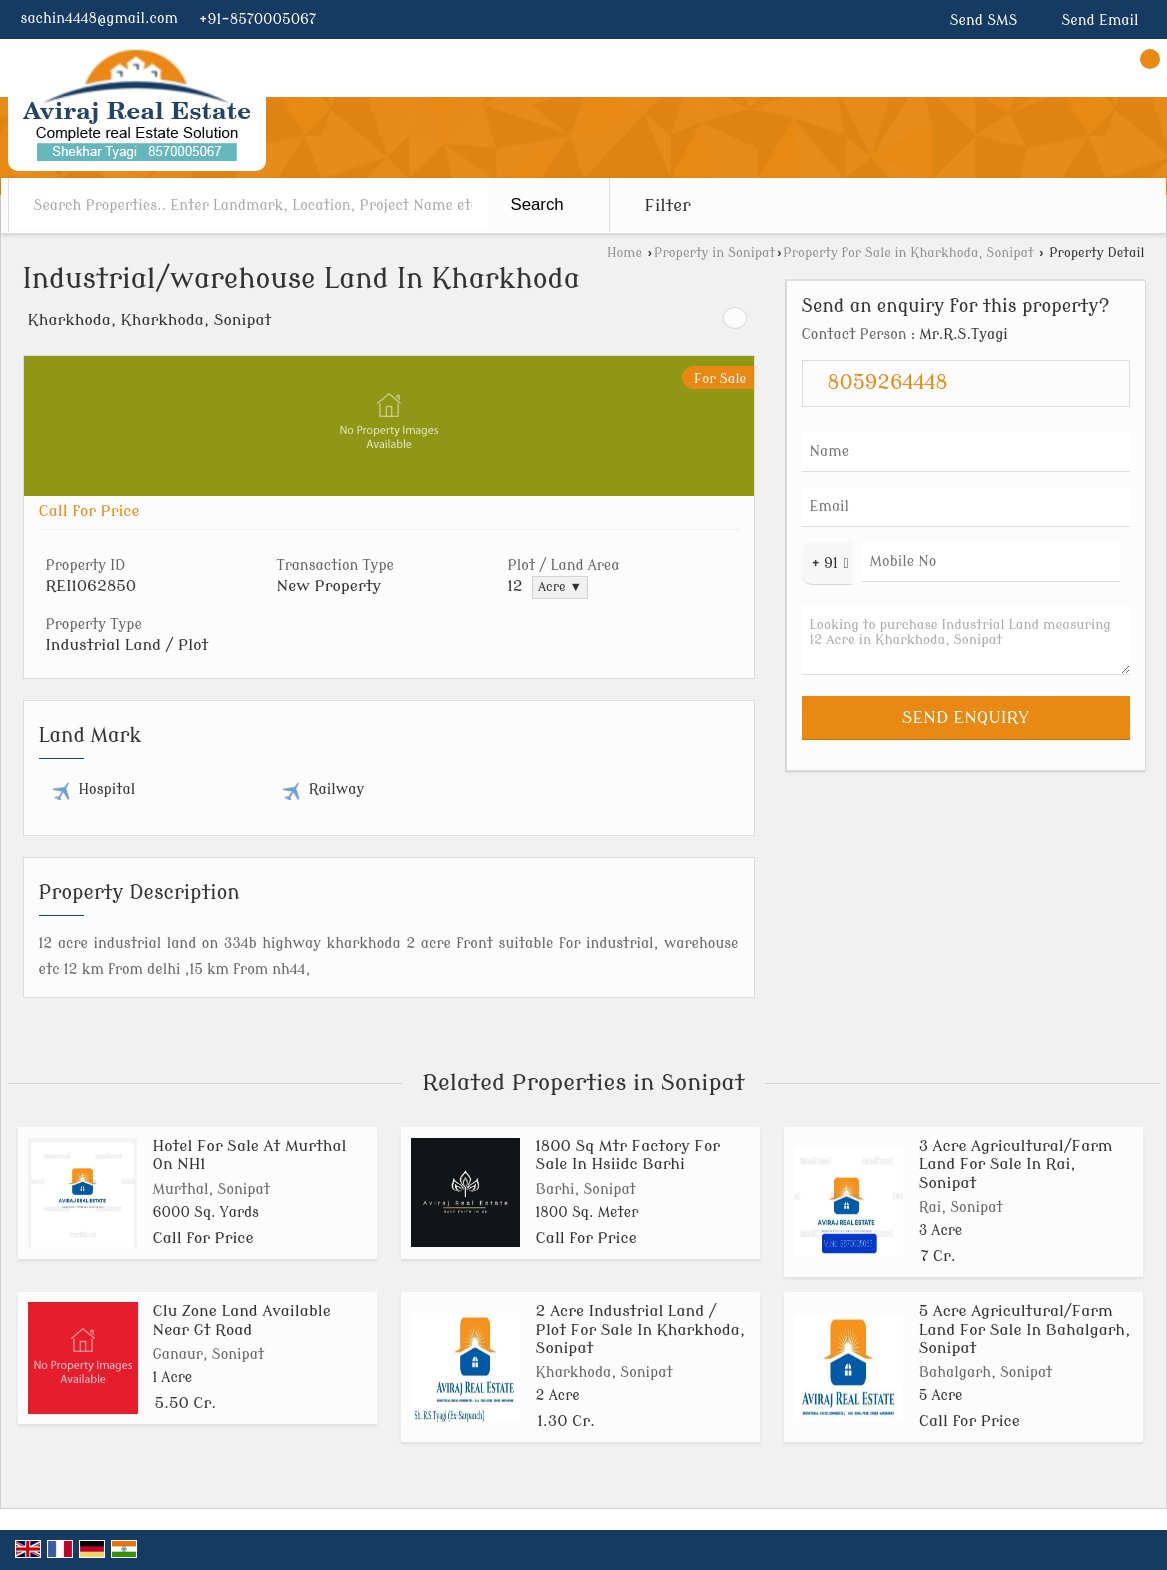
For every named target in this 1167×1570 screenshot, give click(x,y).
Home (624, 253)
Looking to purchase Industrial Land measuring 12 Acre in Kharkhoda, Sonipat (966, 640)
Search (537, 204)
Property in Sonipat (714, 253)
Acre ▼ (560, 587)
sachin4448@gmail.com (99, 18)
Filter (668, 205)
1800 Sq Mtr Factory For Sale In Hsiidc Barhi (628, 1155)
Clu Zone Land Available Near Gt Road (242, 1320)
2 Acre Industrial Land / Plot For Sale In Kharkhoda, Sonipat (641, 1329)
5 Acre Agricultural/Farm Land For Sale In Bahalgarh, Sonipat (1025, 1329)
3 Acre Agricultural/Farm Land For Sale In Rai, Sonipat (1016, 1164)
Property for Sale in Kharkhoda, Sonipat (908, 253)
